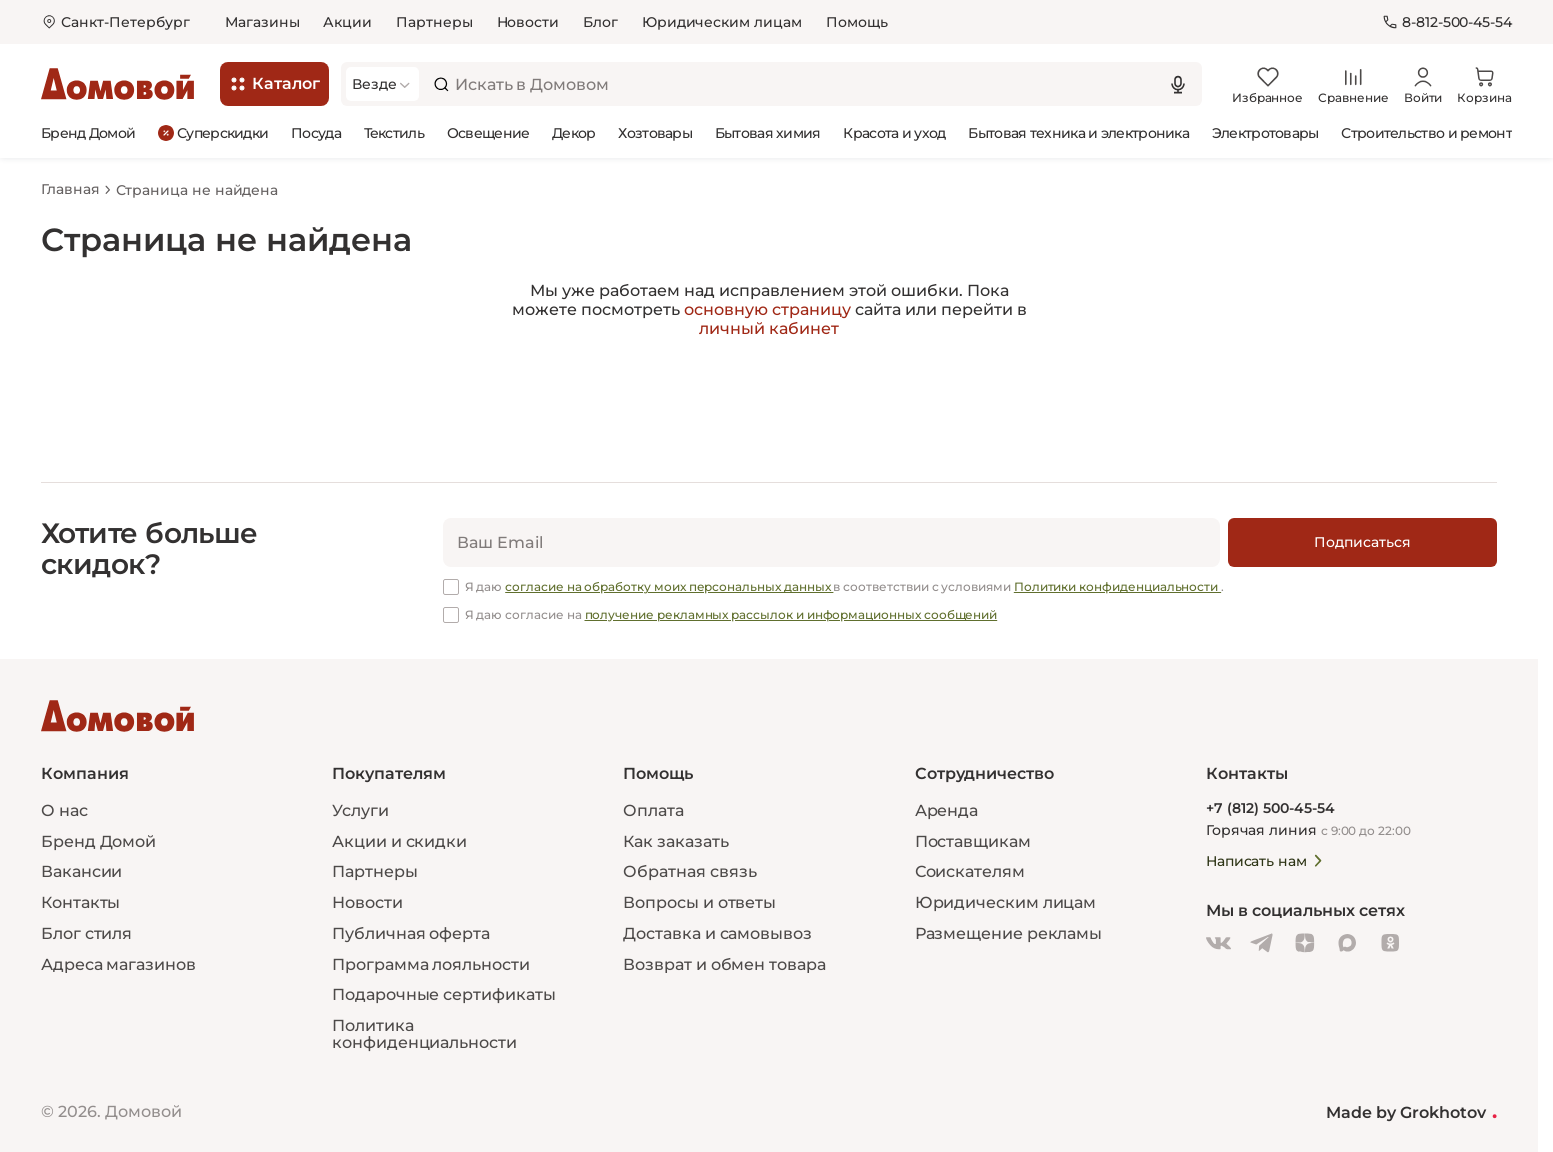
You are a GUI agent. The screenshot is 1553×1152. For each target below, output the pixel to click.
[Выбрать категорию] (382, 84)
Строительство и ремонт (1426, 133)
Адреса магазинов (118, 964)
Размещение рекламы (1009, 933)
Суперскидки (213, 132)
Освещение (488, 133)
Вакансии (81, 871)
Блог (600, 22)
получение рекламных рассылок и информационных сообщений (791, 614)
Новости (528, 22)
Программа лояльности (430, 964)
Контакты (80, 902)
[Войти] (1423, 84)
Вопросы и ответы (699, 902)
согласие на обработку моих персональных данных (669, 586)
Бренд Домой (88, 133)
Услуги (360, 810)
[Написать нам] (1340, 861)
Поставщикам (973, 840)
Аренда (947, 810)
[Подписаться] (1362, 542)
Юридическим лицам (722, 22)
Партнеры (434, 22)
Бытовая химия (768, 133)
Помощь (857, 22)
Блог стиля (86, 933)
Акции (347, 22)
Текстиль (394, 133)
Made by (1411, 1112)
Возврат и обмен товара (724, 964)
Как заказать (675, 840)
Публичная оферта (411, 933)
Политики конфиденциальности (1117, 586)
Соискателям (970, 871)
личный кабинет (769, 328)
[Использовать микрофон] (1178, 84)
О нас (64, 810)
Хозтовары (655, 133)
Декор (574, 133)
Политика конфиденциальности (424, 1034)
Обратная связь (690, 872)
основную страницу (767, 309)
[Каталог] (274, 84)
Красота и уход (894, 133)
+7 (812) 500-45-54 (1270, 808)
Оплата (653, 810)
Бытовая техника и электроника (1078, 133)
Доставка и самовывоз (717, 933)
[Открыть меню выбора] (115, 22)
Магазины (262, 22)
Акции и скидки (399, 840)
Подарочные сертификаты (443, 994)
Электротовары (1265, 133)
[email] (831, 542)
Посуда (316, 133)
